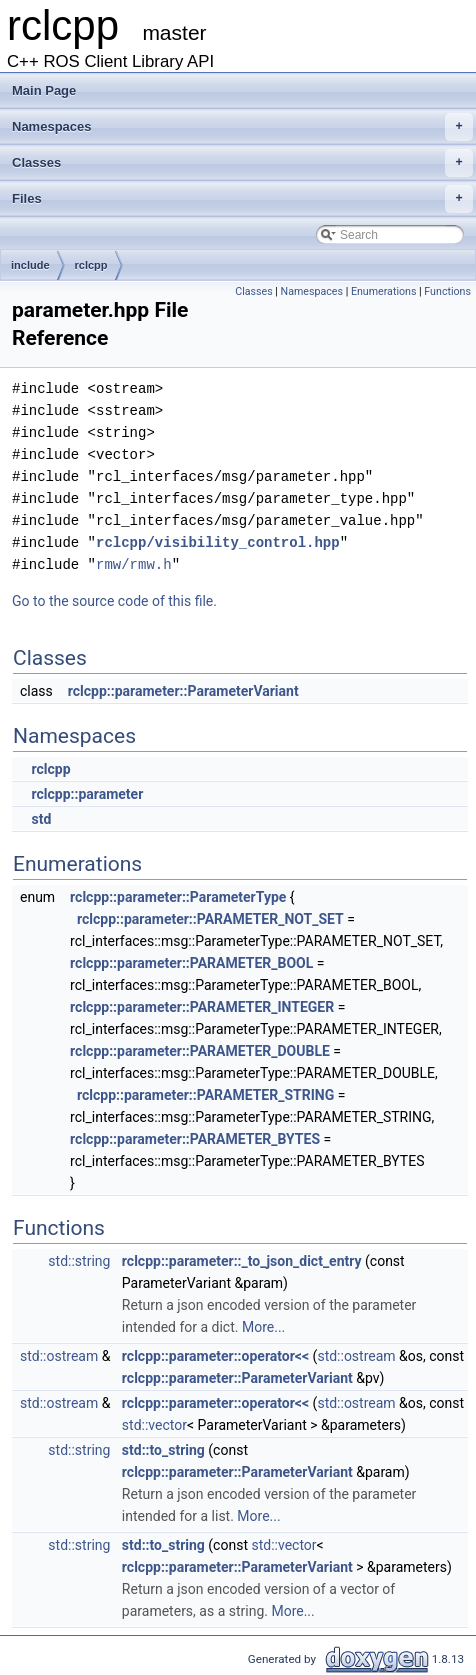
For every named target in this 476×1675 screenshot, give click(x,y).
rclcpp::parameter (87, 794)
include (30, 265)
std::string (79, 1261)
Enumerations (384, 291)
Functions (447, 291)
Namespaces (242, 127)
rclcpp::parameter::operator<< (215, 1356)
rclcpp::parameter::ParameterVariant (183, 691)
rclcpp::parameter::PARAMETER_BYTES (195, 1139)
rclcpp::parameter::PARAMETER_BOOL (191, 963)
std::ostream (59, 1356)
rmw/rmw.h (134, 564)
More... (263, 1327)
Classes (242, 163)
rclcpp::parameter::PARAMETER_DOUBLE (200, 1051)
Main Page (44, 90)
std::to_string (163, 1450)
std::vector (154, 1425)
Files (242, 199)
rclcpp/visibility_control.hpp (218, 542)
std (41, 819)
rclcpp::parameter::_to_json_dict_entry (242, 1261)
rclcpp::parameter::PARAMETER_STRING (205, 1095)
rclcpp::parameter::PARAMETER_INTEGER (202, 1007)
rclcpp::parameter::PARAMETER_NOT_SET (210, 919)
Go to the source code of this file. (114, 601)
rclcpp (91, 265)
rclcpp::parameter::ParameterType (178, 897)
